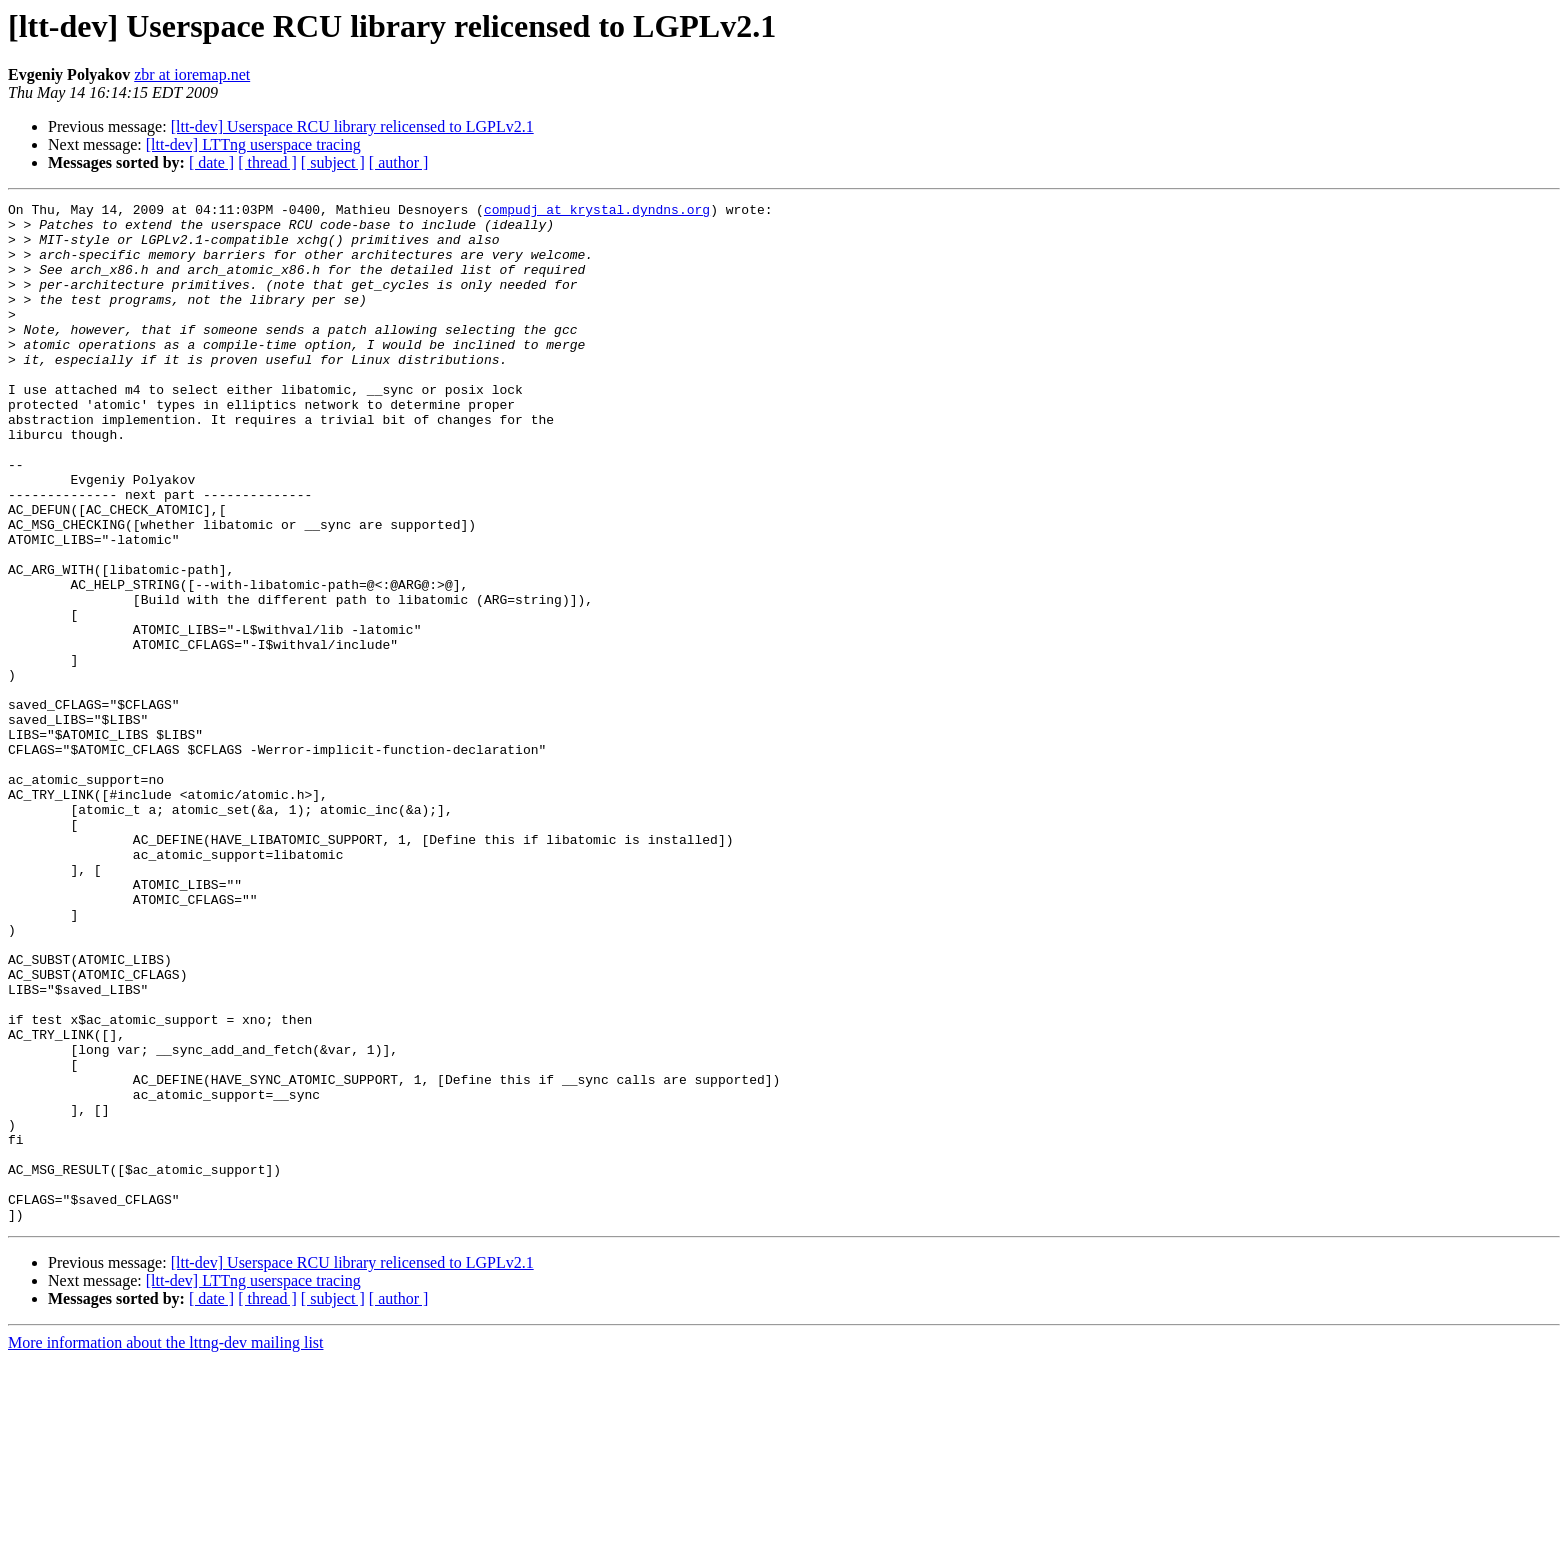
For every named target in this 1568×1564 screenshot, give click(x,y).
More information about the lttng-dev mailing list (166, 1546)
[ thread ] (267, 162)
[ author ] (399, 162)
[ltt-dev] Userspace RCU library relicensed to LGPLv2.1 (352, 126)
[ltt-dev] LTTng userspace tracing (253, 144)
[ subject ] (333, 162)
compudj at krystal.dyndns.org (597, 212)
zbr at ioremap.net (192, 74)
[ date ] (211, 162)
